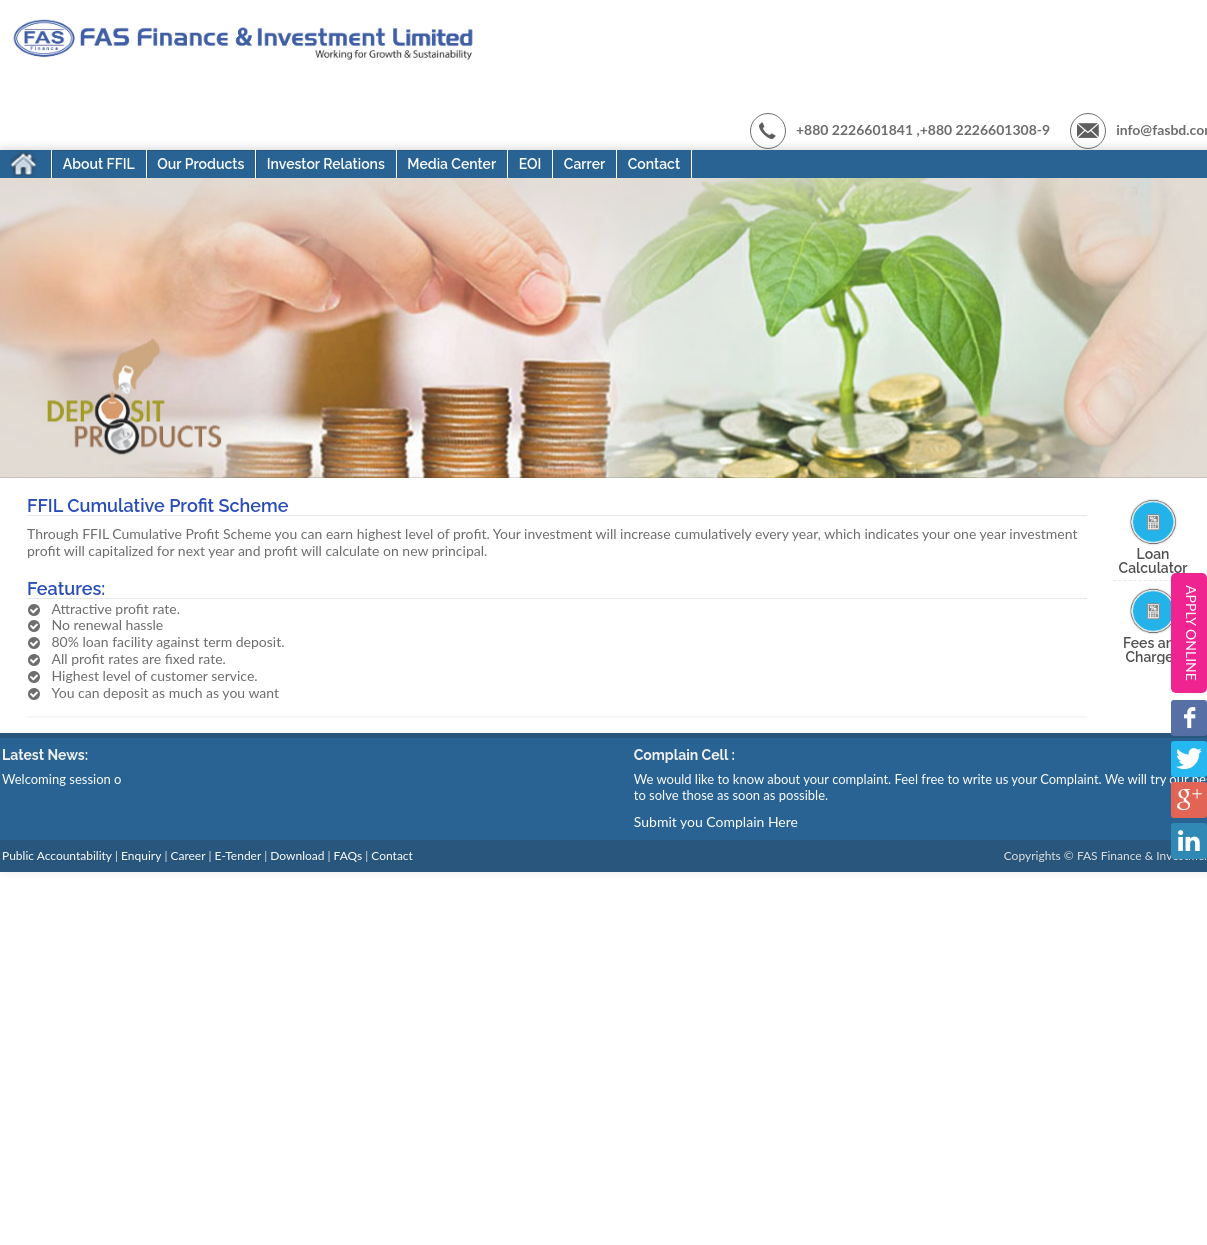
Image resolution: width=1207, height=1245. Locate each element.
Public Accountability (57, 856)
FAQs (348, 856)
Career (187, 856)
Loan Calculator (1153, 561)
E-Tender (238, 856)
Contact (392, 856)
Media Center (451, 164)
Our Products (200, 164)
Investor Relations (326, 164)
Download (297, 856)
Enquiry (141, 856)
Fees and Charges (1153, 650)
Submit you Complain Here (716, 821)
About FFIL (99, 164)
